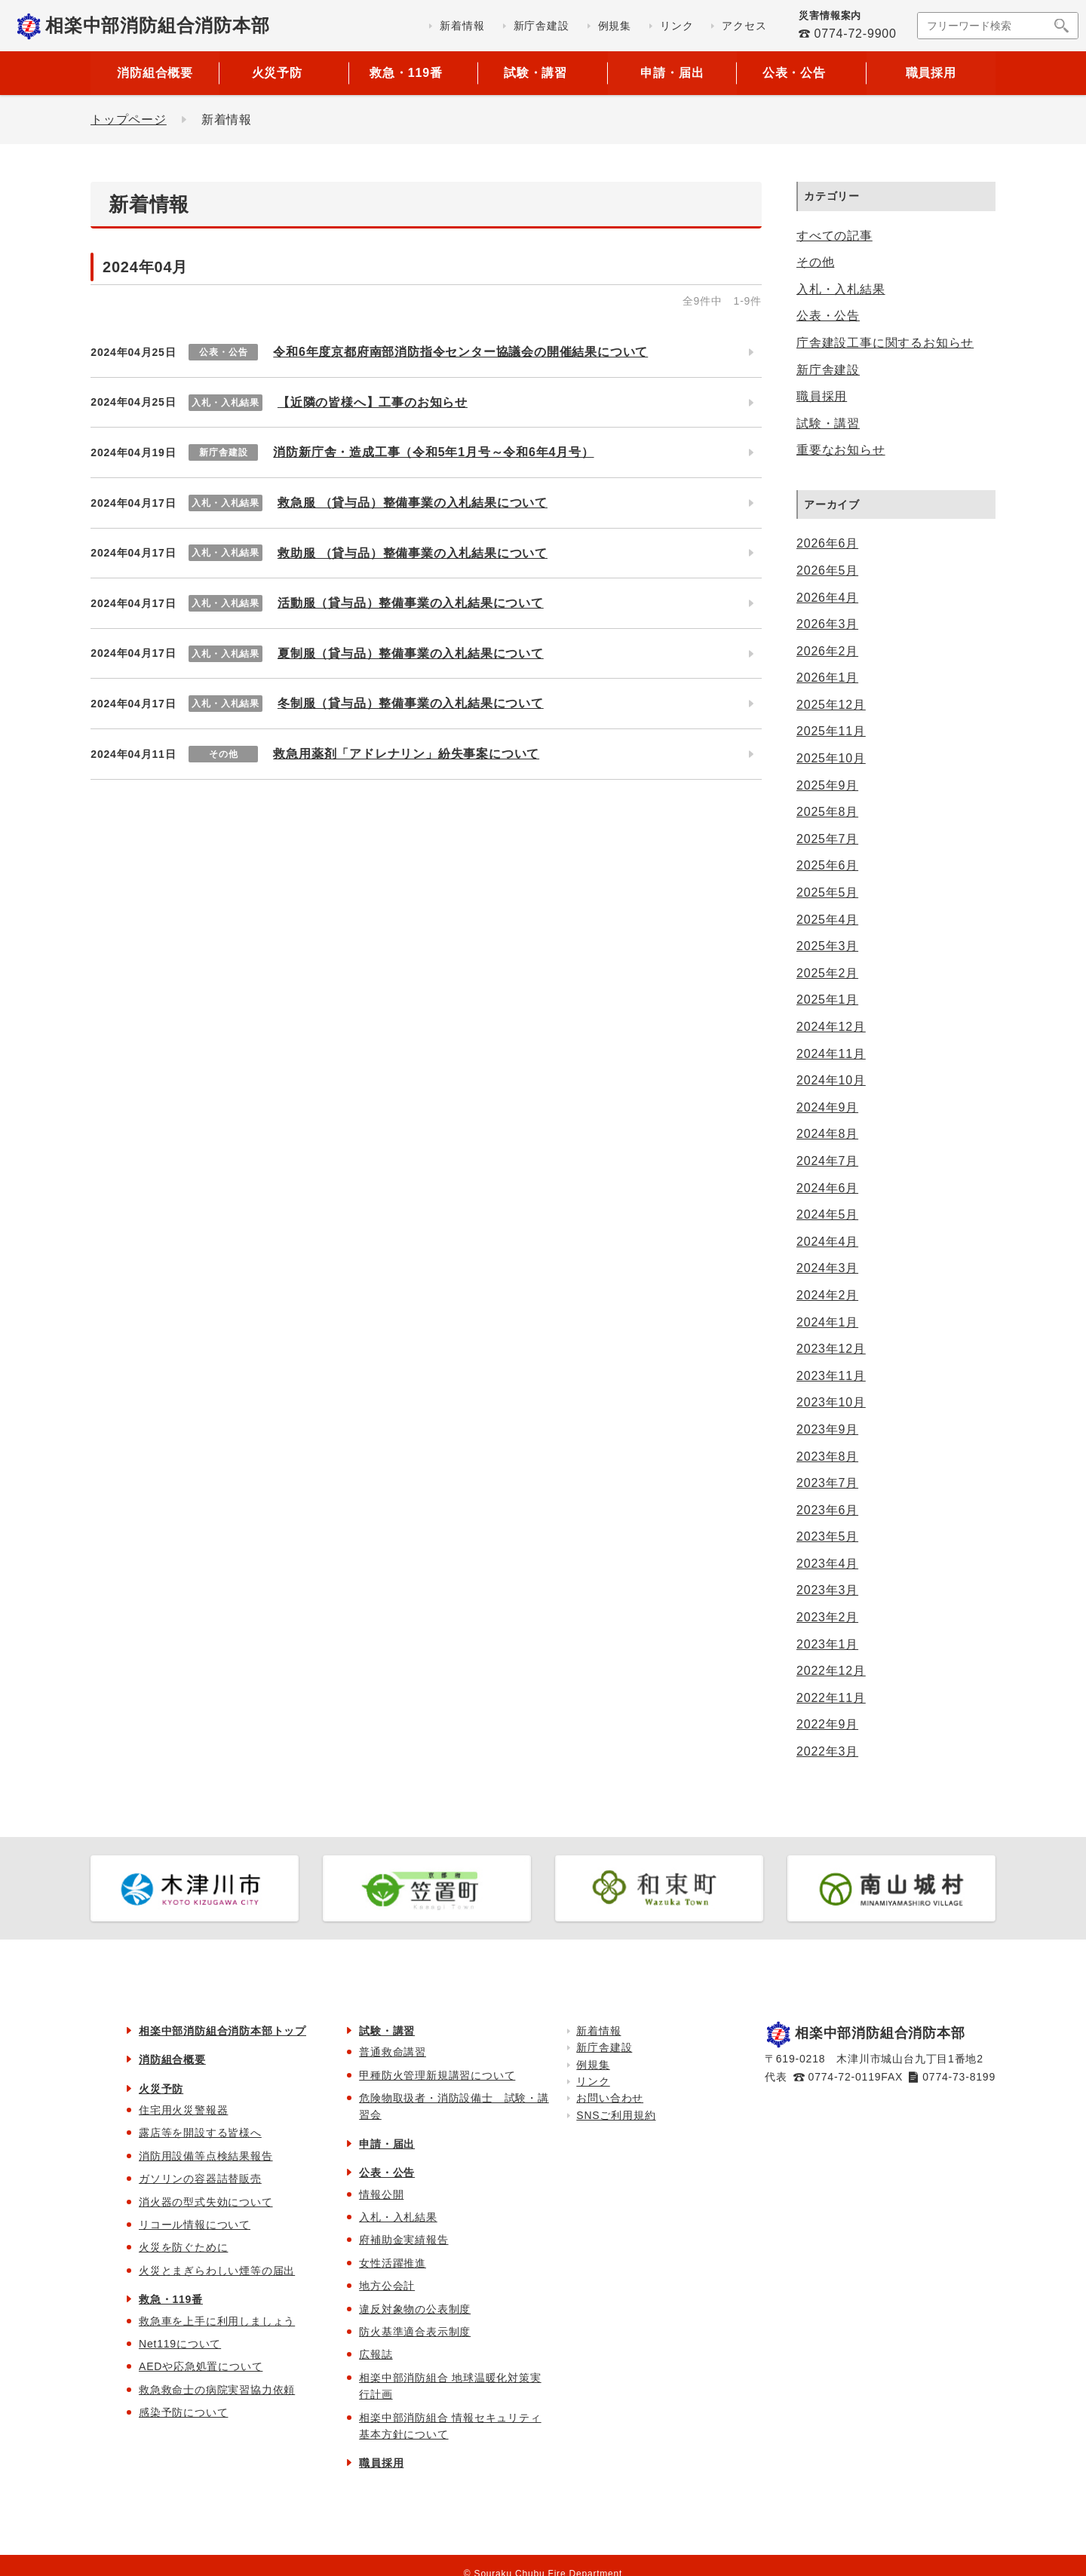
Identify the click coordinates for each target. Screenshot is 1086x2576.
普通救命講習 (392, 2052)
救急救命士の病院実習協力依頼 (217, 2390)
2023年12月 (831, 1348)
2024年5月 (827, 1214)
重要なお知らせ (840, 449)
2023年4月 (827, 1563)
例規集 (592, 2065)
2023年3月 (827, 1590)
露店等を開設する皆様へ (200, 2133)
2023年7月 (827, 1483)
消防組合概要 (155, 72)
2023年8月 (827, 1456)
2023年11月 (831, 1375)
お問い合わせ (609, 2098)
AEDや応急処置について (200, 2366)
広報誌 (375, 2354)
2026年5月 (827, 570)
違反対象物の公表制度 (415, 2309)
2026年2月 (827, 651)
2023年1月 (827, 1644)
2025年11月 (831, 731)
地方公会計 (387, 2286)
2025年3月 (827, 946)
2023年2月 (827, 1617)
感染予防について (183, 2412)
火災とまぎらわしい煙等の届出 (217, 2271)
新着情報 (598, 2031)
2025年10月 (831, 758)
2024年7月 (827, 1161)
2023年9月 (827, 1429)
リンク (592, 2081)
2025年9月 (827, 785)
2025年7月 (827, 839)
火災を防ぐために (183, 2247)
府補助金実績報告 (403, 2240)
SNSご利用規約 (615, 2115)
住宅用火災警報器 (183, 2110)
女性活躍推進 (392, 2263)
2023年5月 (827, 1536)
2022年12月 (831, 1670)
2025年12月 (831, 704)
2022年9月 (827, 1724)
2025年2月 (827, 973)
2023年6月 (827, 1510)
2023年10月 (831, 1402)
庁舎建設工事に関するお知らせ (885, 342)
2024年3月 (827, 1268)
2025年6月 (827, 865)
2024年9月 (827, 1107)
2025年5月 (827, 892)
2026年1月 (827, 677)
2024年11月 (831, 1053)
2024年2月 (827, 1295)
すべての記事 (834, 235)
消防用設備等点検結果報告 (206, 2156)
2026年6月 (827, 543)
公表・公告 (828, 315)
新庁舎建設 (828, 369)
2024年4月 (827, 1241)
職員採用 (931, 72)
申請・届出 (672, 72)
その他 (815, 262)
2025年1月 (827, 999)
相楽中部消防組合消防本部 (157, 25)
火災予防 (161, 2089)
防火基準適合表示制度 (415, 2332)
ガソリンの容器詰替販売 (200, 2179)
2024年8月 (827, 1133)
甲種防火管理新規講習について (437, 2075)
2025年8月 (827, 811)
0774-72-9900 (855, 33)
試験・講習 (828, 423)
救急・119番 (171, 2299)
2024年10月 (831, 1080)
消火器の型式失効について (206, 2202)
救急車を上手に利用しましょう (217, 2321)
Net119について (180, 2344)
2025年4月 (827, 919)
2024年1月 (827, 1322)
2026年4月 (827, 597)
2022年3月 (827, 1751)
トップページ (128, 119)
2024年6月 (827, 1188)
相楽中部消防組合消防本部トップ (222, 2031)
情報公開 (381, 2194)
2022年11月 (831, 1697)
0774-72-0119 (845, 2077)
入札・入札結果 (840, 289)
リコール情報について (194, 2225)
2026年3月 (827, 624)
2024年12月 (831, 1026)
